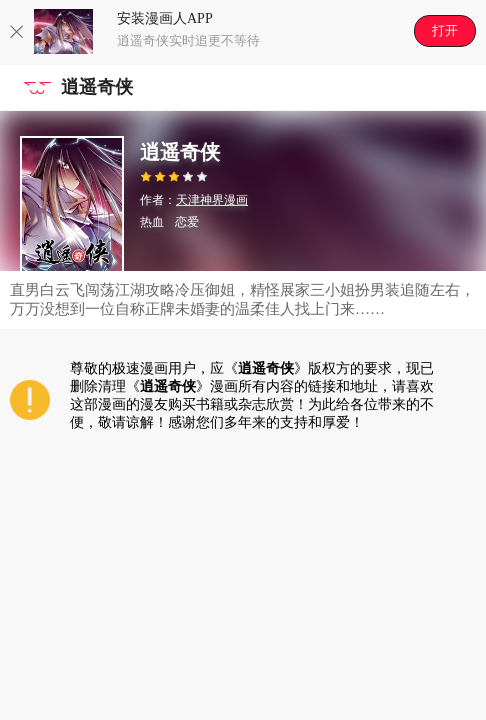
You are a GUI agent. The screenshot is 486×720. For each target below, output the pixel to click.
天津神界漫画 (212, 200)
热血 (152, 222)
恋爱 (187, 222)
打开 (445, 30)
